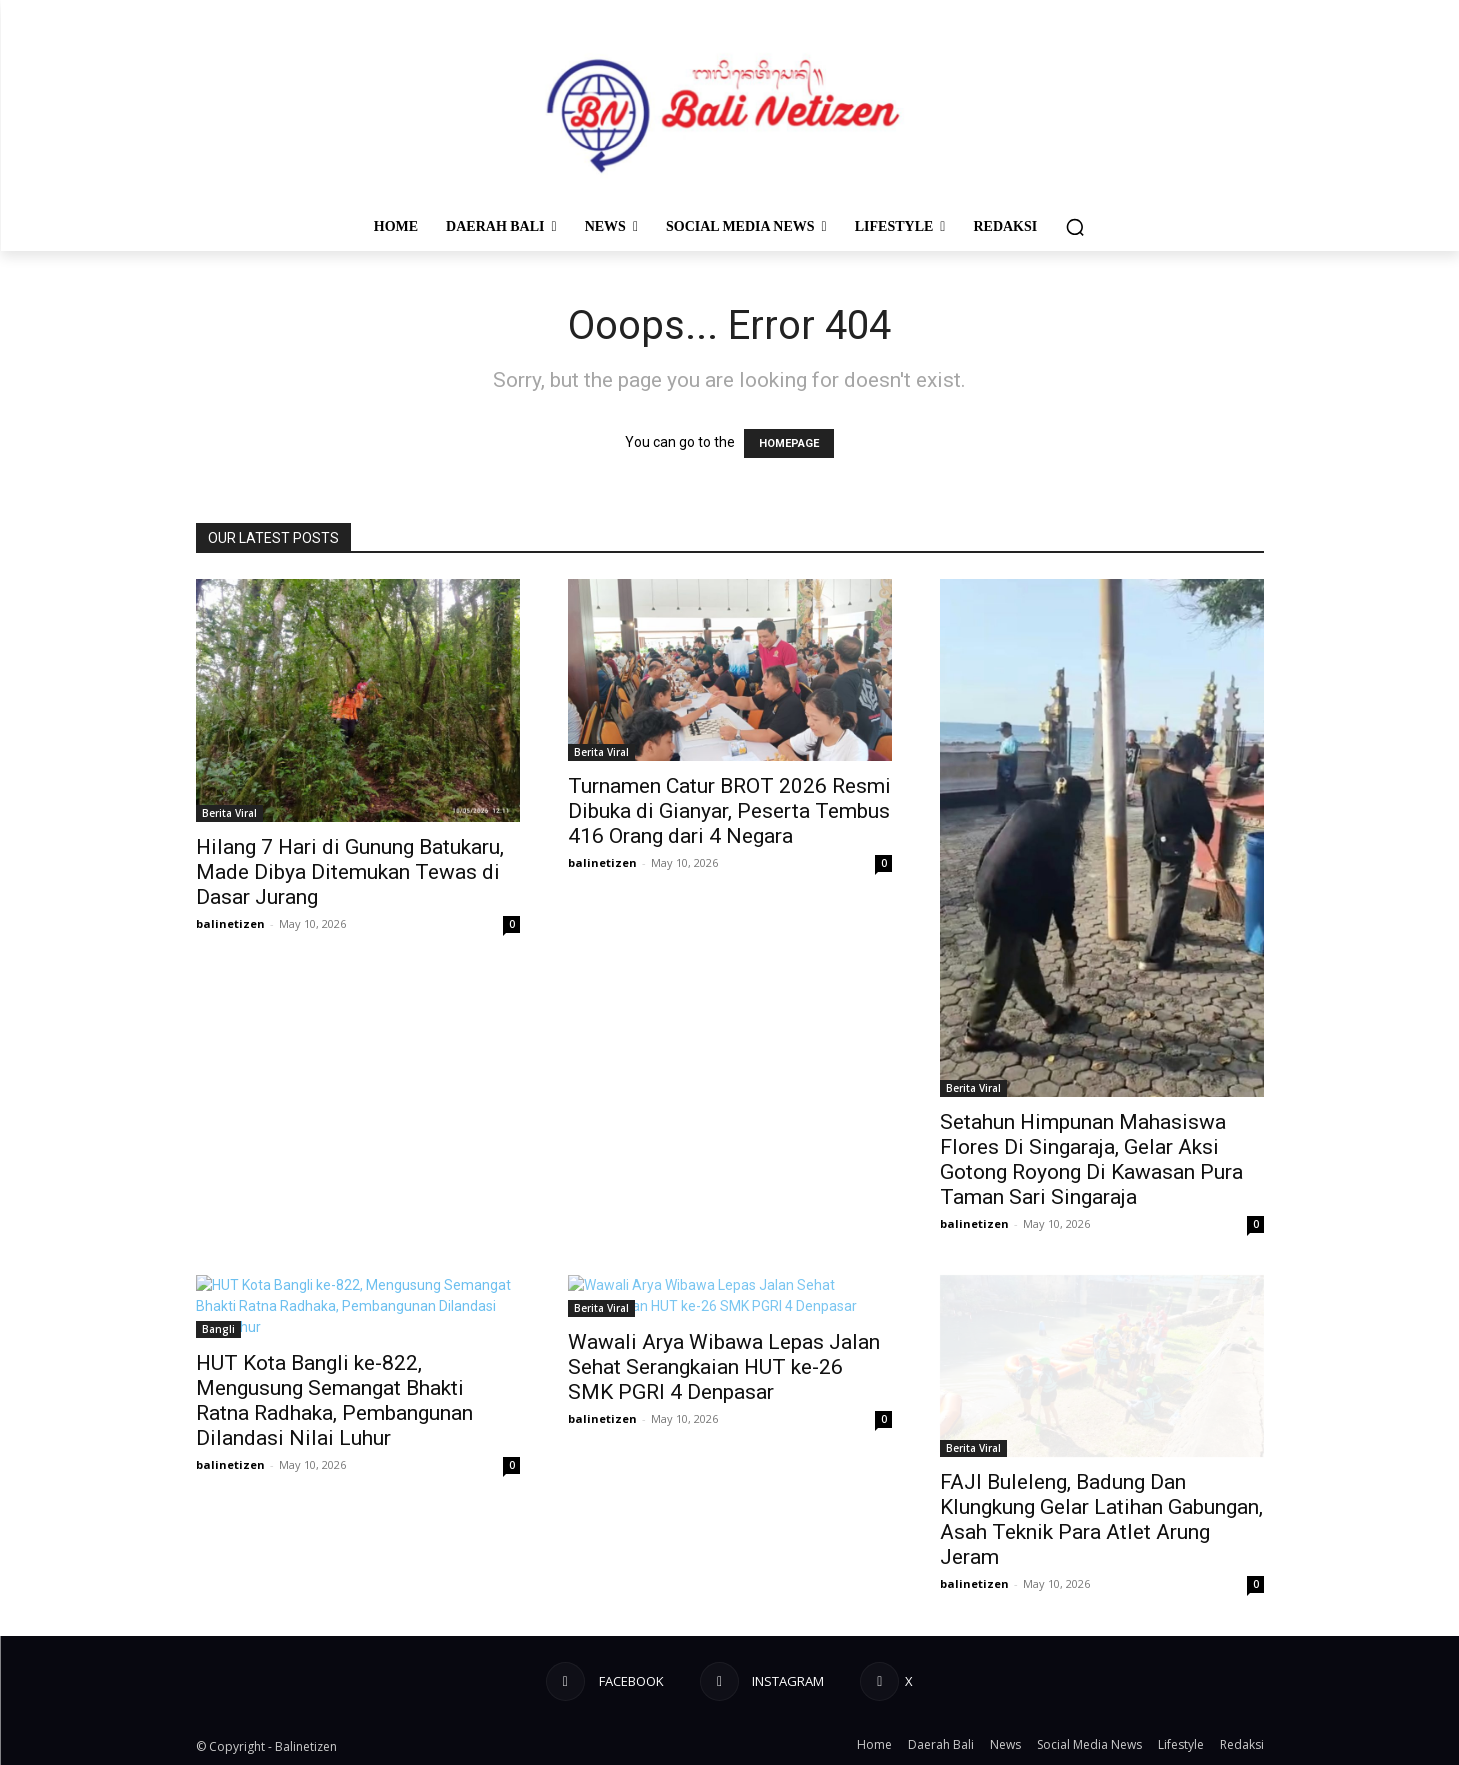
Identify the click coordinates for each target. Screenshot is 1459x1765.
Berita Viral (229, 813)
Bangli (218, 1329)
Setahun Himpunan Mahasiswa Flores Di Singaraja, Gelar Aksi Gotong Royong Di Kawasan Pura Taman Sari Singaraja (1091, 1159)
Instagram (784, 1681)
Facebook (627, 1681)
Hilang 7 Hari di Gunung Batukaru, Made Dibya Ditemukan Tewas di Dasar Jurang (350, 872)
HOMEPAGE (789, 443)
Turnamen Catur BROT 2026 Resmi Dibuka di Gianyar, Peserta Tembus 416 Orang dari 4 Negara (729, 811)
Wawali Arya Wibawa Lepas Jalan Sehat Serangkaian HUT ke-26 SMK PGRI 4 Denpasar (724, 1367)
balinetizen (230, 923)
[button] (1075, 227)
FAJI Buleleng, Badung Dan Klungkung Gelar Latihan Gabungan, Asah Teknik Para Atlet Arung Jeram (1101, 1519)
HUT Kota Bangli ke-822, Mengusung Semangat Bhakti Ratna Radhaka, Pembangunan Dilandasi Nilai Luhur (334, 1400)
